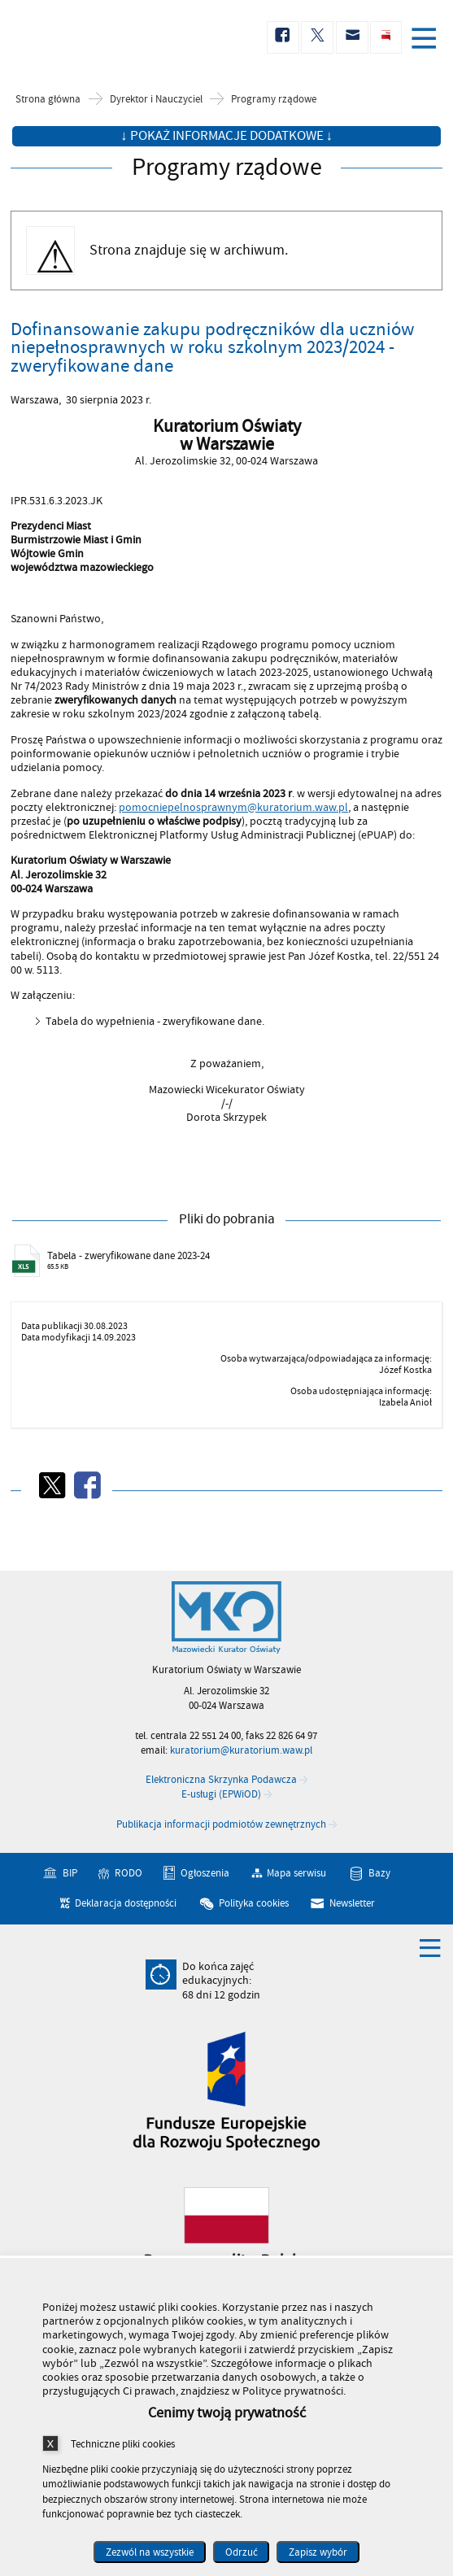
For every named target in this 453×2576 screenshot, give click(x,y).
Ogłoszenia (205, 1872)
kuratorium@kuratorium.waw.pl (241, 1750)
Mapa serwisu (296, 1872)
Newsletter (352, 1903)
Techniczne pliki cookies (123, 2444)
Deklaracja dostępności (125, 1903)
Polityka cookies (254, 1903)
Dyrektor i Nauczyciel (156, 99)
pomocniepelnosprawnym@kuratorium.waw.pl (233, 807)
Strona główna (48, 99)
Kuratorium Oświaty (97, 37)
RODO (128, 1872)
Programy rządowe (273, 99)
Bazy (379, 1872)
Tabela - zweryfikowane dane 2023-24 (128, 1255)
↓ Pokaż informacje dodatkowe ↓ (226, 136)
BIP (70, 1872)
